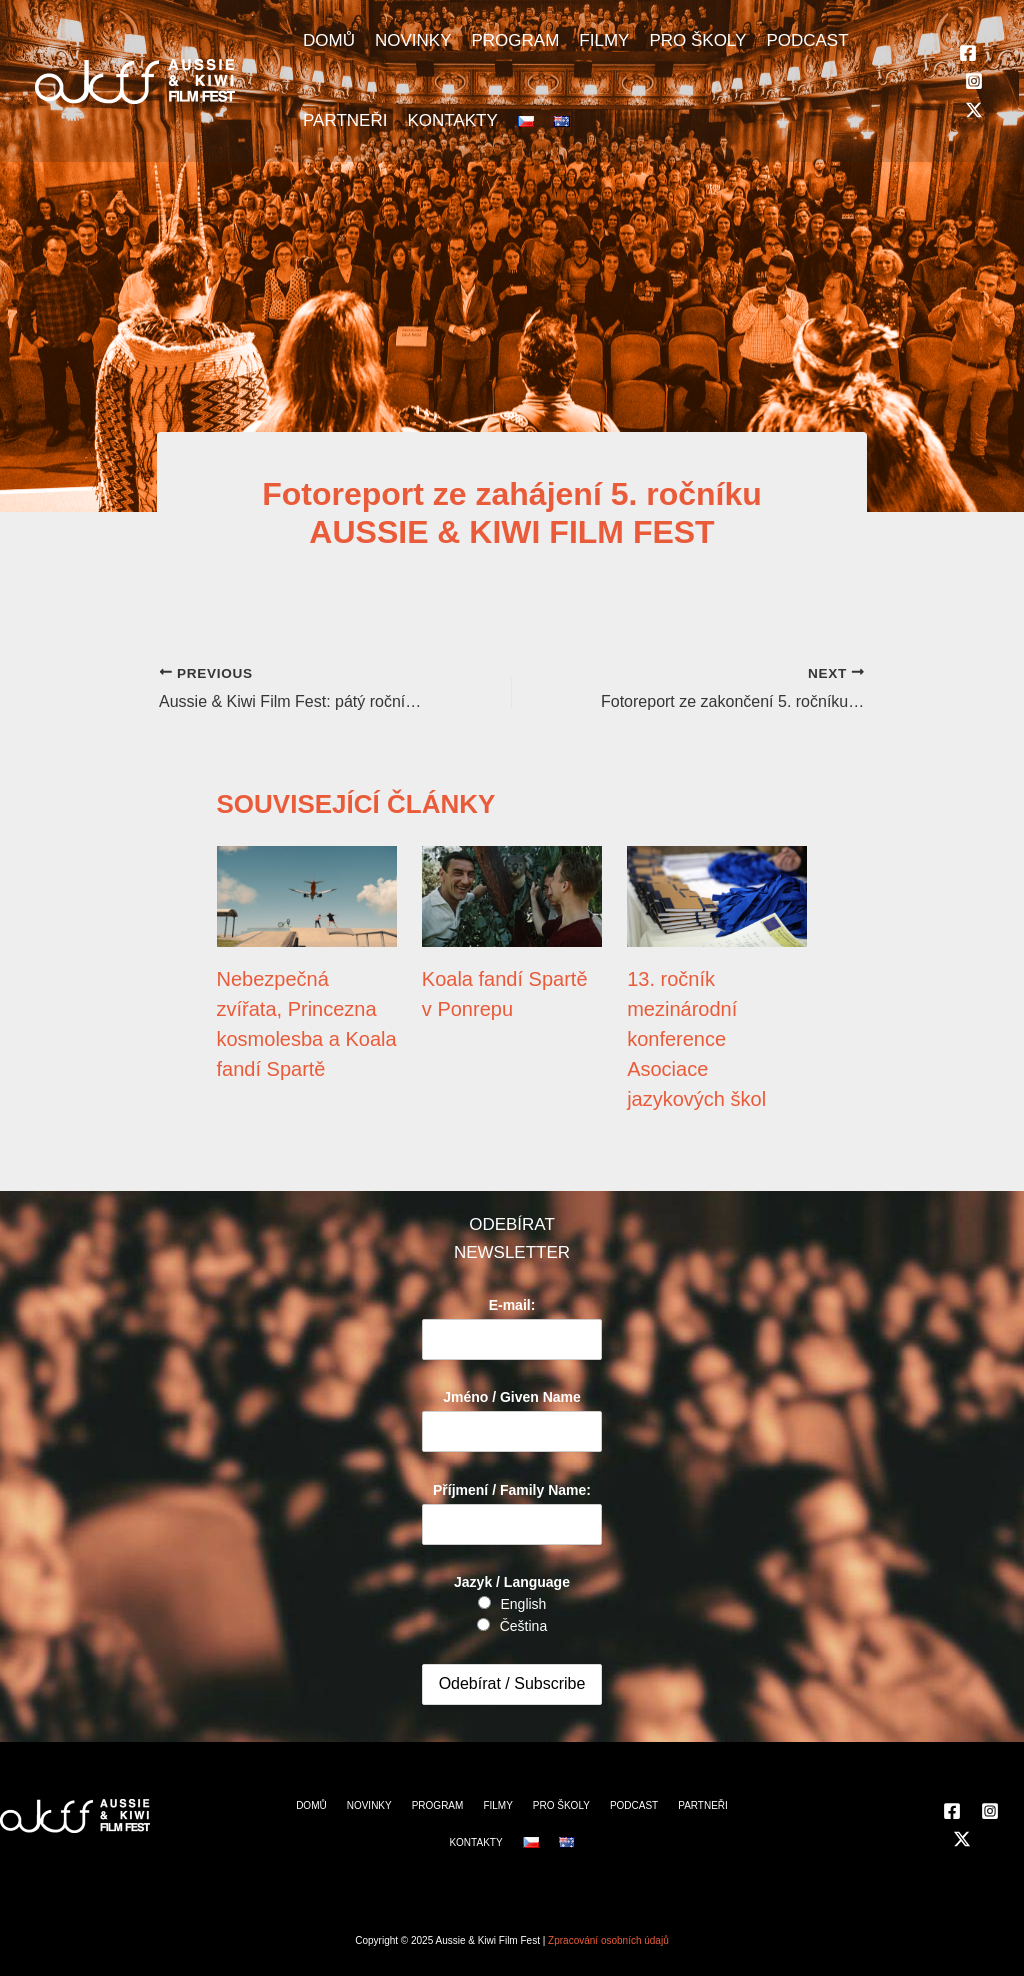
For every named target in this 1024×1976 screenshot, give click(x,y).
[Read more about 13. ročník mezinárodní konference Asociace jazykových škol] (717, 895)
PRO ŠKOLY (697, 40)
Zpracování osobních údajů (608, 1940)
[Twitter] (974, 110)
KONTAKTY (452, 120)
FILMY (604, 40)
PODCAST (807, 40)
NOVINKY (413, 40)
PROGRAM (515, 40)
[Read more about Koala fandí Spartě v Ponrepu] (512, 895)
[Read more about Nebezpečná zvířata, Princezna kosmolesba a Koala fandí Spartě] (307, 895)
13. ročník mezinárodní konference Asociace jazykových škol (696, 1039)
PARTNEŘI (345, 120)
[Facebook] (968, 53)
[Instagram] (974, 81)
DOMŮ (329, 40)
